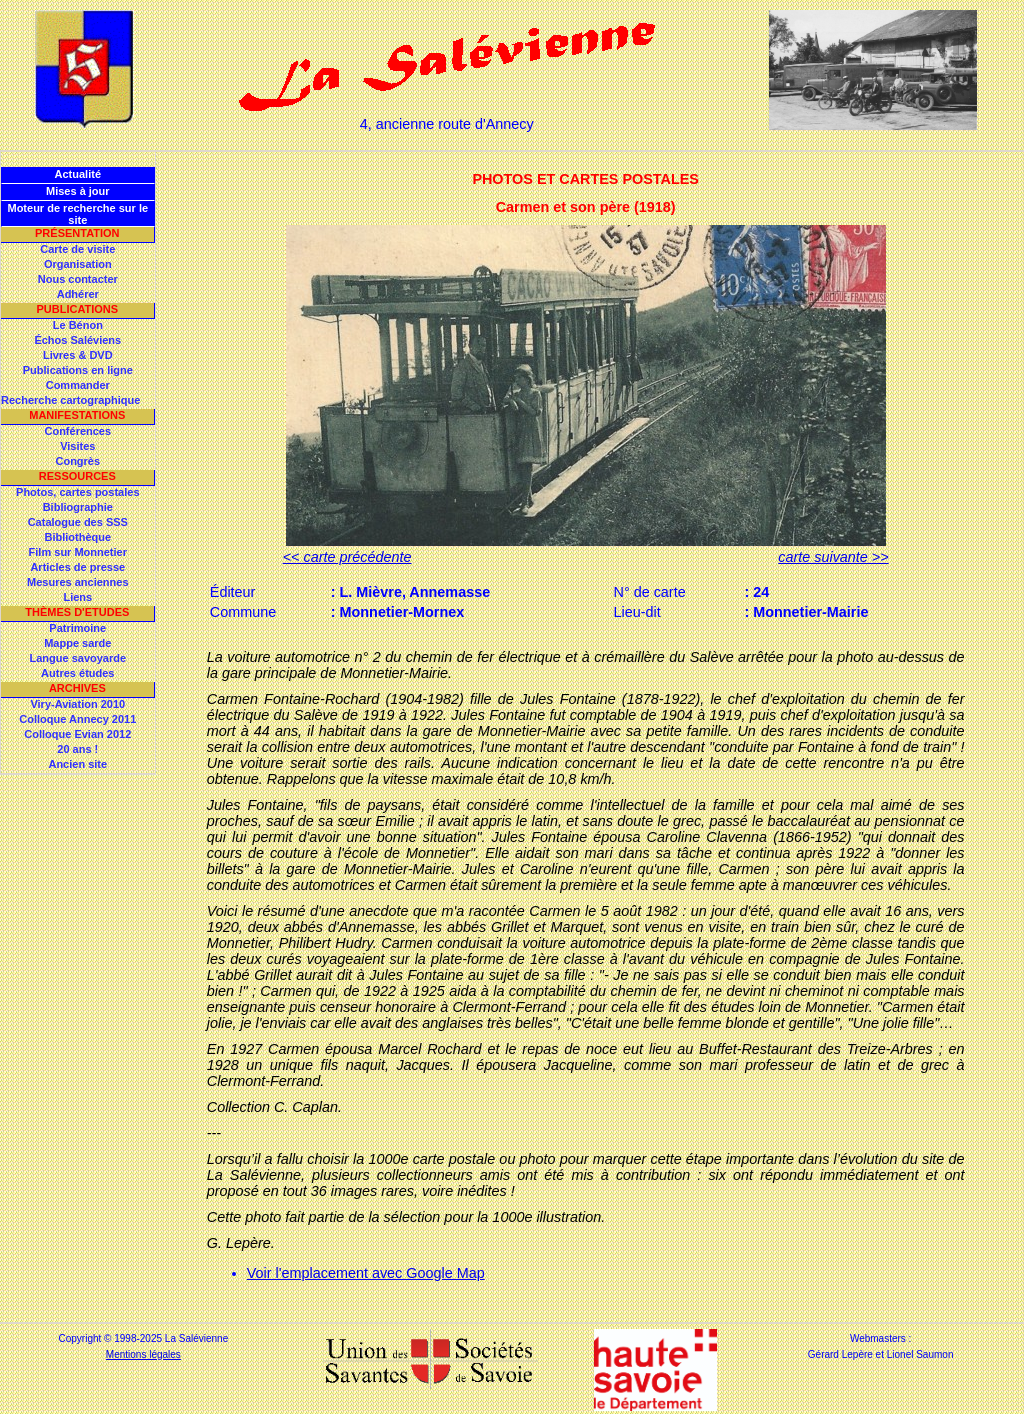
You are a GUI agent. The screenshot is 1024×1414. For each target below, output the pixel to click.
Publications (77, 309)
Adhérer (78, 294)
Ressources (77, 476)
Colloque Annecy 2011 (77, 719)
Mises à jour (78, 191)
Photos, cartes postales (78, 492)
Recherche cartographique (70, 400)
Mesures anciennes (78, 582)
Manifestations (77, 415)
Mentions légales (143, 1354)
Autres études (77, 673)
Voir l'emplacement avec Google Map (366, 1273)
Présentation (77, 233)
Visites (77, 446)
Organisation (78, 264)
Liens (77, 597)
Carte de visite (77, 249)
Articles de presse (77, 567)
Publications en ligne (78, 370)
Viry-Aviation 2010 (77, 704)
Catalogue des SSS (78, 522)
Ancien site (77, 764)
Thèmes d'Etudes (77, 612)
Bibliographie (78, 507)
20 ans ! (77, 749)
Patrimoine (77, 628)
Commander (78, 385)
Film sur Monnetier (78, 552)
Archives (77, 688)
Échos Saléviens (77, 340)
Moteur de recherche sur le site (77, 214)
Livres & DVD (78, 355)
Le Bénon (78, 325)
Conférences (77, 431)
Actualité (78, 174)
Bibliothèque (77, 537)
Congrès (77, 461)
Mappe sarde (77, 643)
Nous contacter (78, 279)
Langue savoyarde (78, 658)
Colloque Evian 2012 (77, 734)
